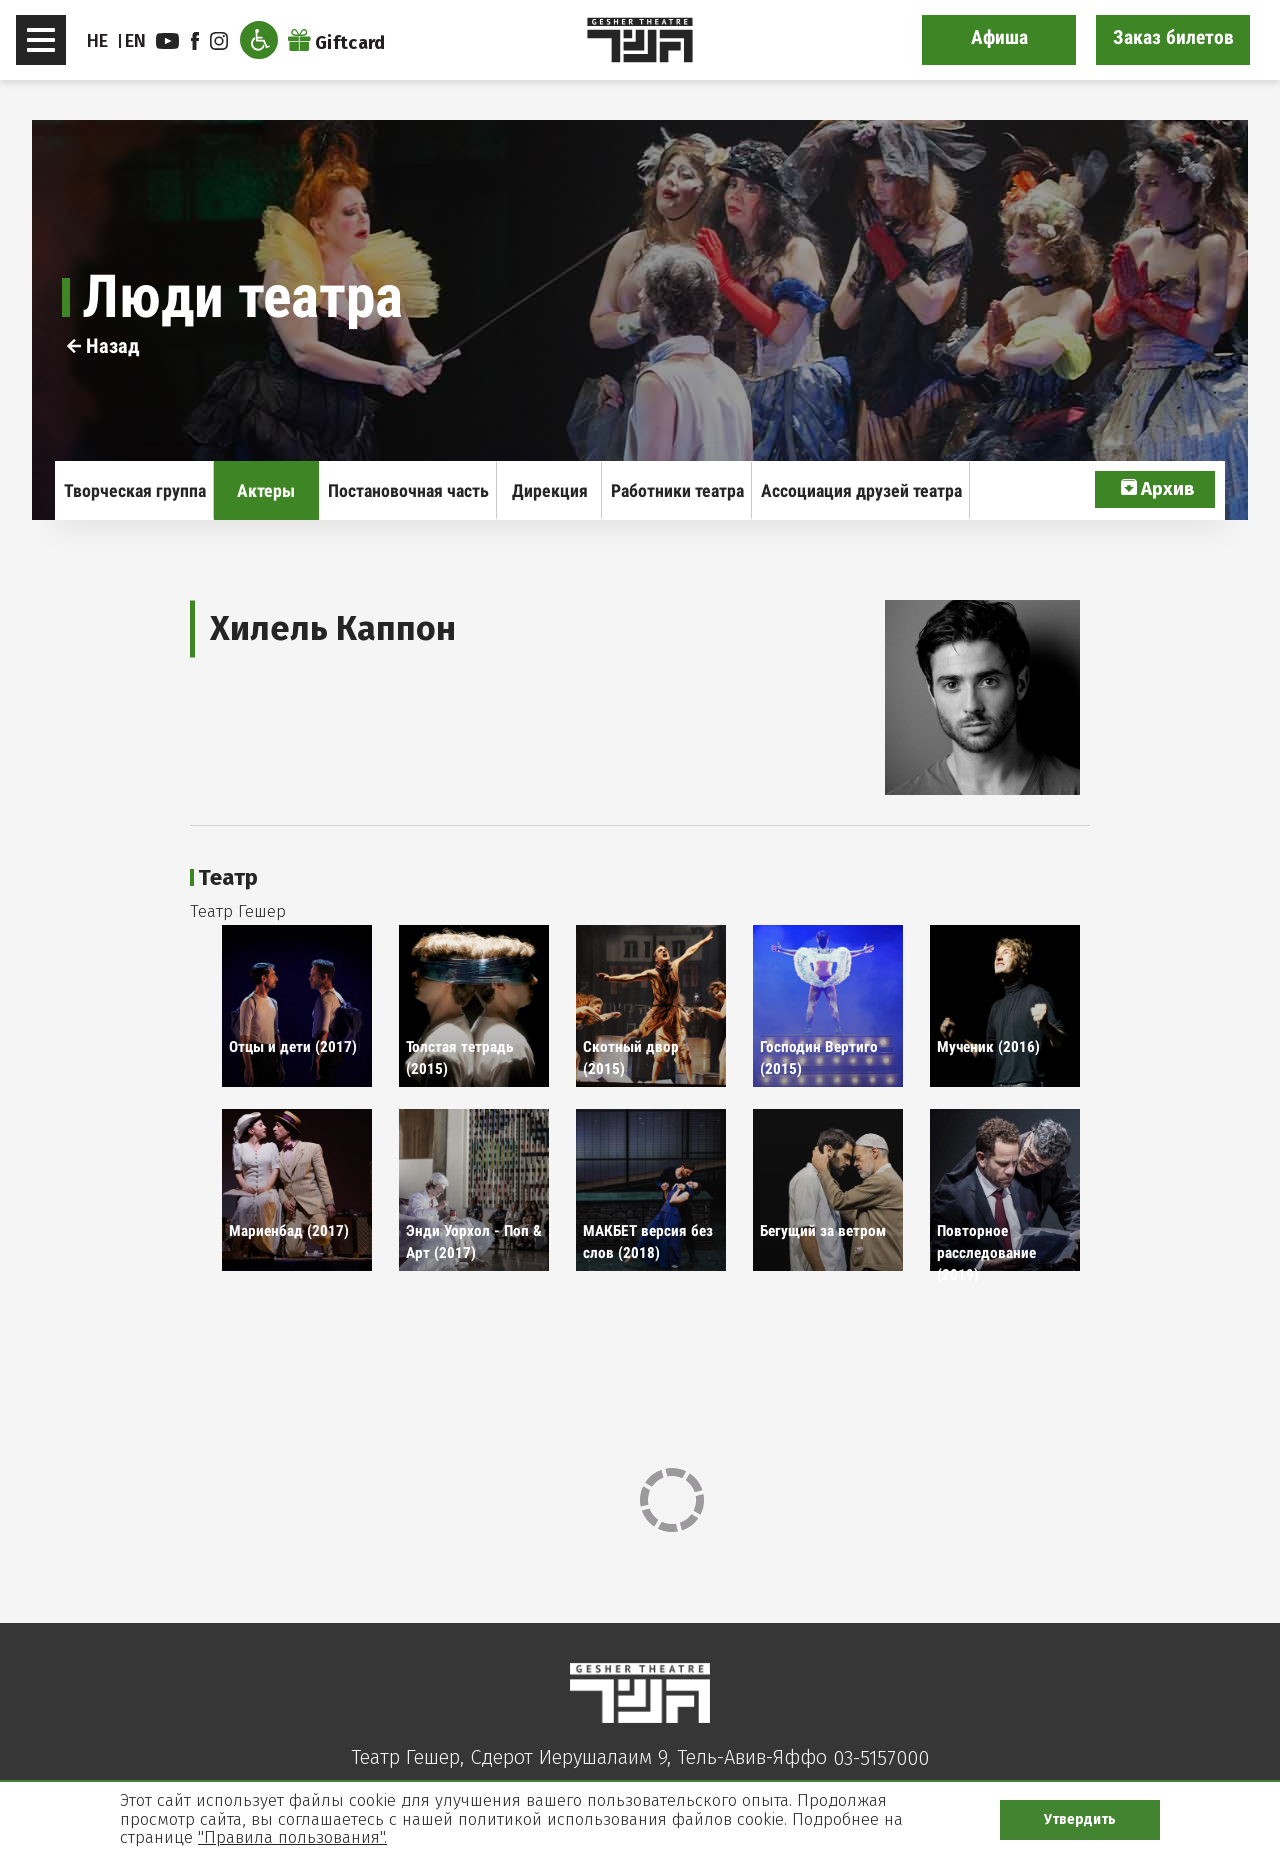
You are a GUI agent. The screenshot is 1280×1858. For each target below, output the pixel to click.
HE (98, 41)
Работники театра (677, 490)
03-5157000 (881, 1758)
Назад (103, 346)
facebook (195, 41)
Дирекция (550, 490)
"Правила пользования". (292, 1837)
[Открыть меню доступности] (259, 40)
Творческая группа (135, 490)
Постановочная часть (408, 490)
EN (136, 41)
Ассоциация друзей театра (861, 490)
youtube (167, 41)
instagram (219, 41)
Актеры (266, 490)
